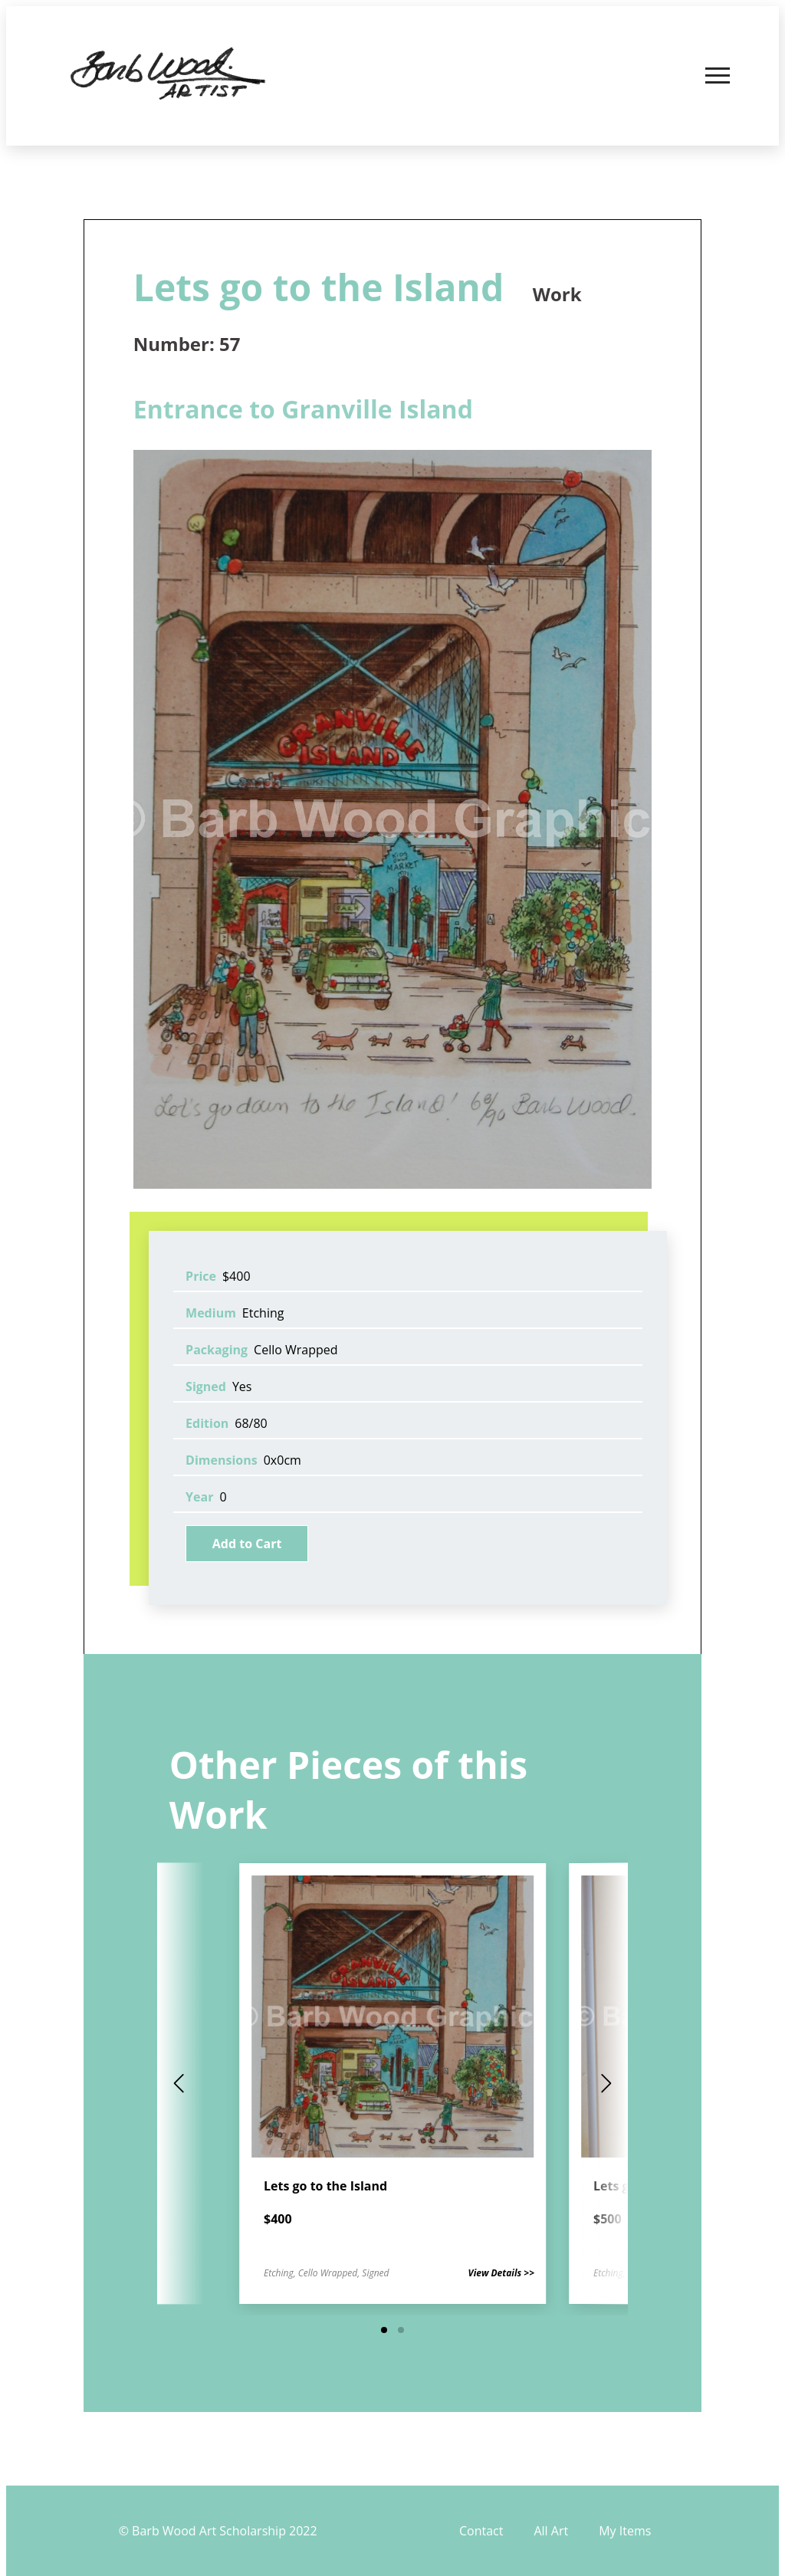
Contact (481, 2530)
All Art (551, 2530)
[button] (384, 2330)
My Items (625, 2530)
